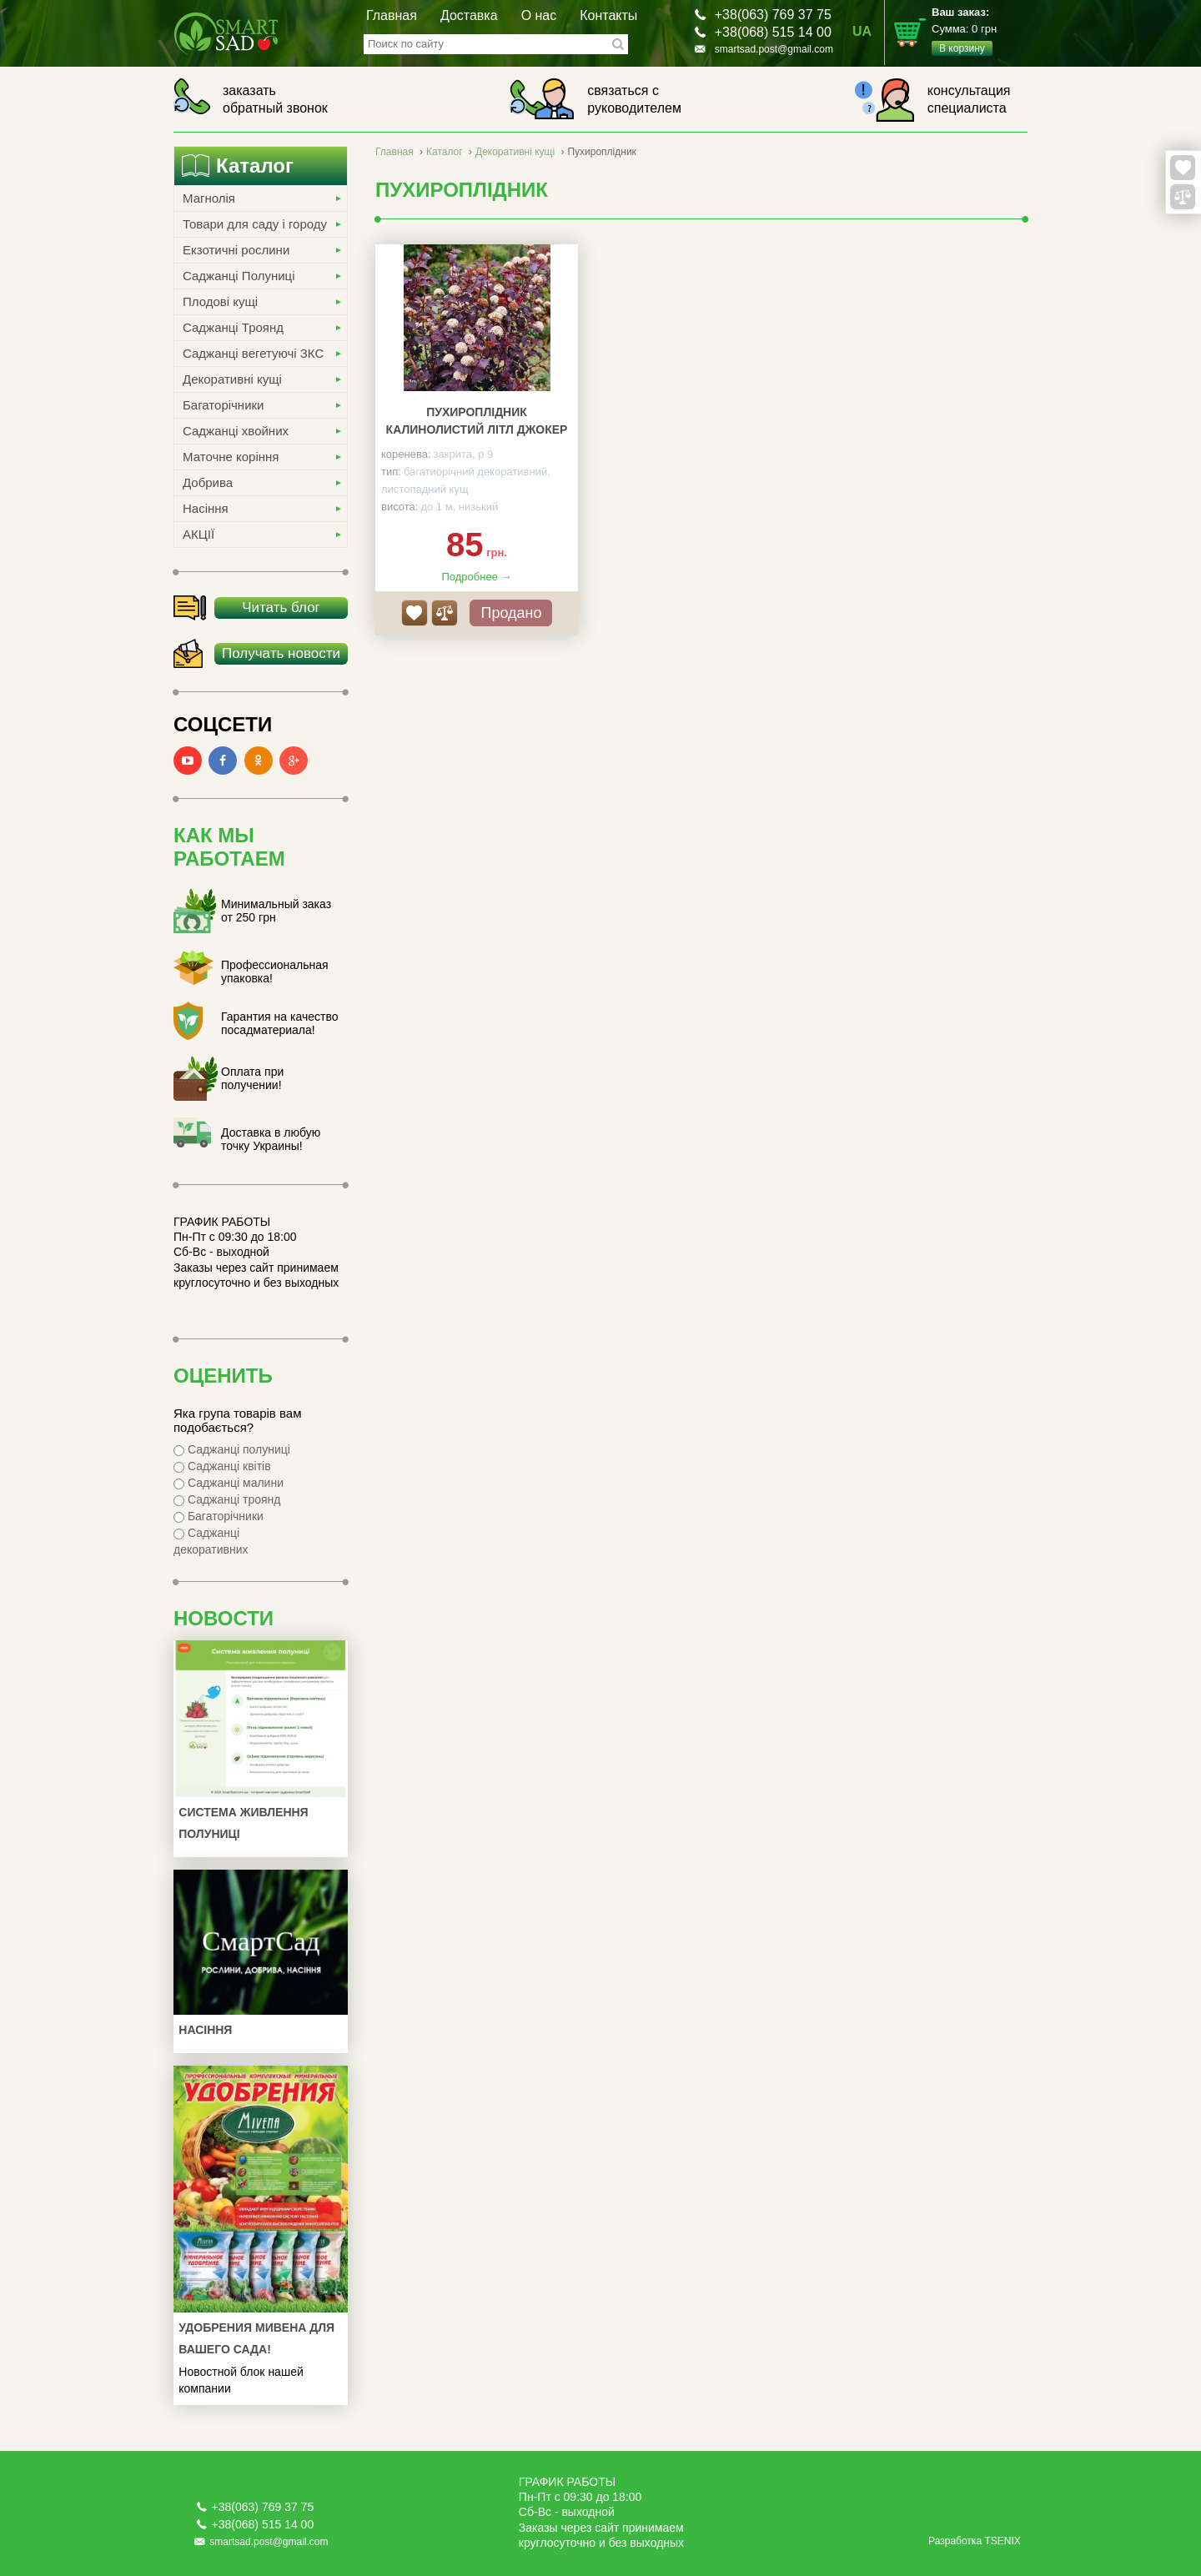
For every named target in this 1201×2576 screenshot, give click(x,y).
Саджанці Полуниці (238, 276)
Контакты (608, 15)
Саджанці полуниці (231, 1449)
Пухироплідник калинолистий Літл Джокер (477, 420)
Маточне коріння (231, 456)
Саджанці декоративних (211, 1541)
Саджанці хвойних (236, 431)
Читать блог (281, 607)
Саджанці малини (228, 1482)
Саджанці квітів (222, 1466)
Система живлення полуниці (243, 1822)
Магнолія (209, 198)
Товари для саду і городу (255, 224)
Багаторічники (223, 405)
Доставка (469, 15)
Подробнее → (476, 576)
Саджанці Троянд (233, 327)
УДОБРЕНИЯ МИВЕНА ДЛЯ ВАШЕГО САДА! (256, 2338)
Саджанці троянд (226, 1499)
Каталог (444, 152)
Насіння (206, 508)
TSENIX (1002, 2541)
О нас (539, 15)
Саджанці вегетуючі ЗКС (253, 353)
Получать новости (281, 653)
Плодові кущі (220, 301)
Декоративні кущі (232, 379)
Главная (391, 15)
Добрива (208, 482)
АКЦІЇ (198, 534)
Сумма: (980, 31)
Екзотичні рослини (236, 250)
